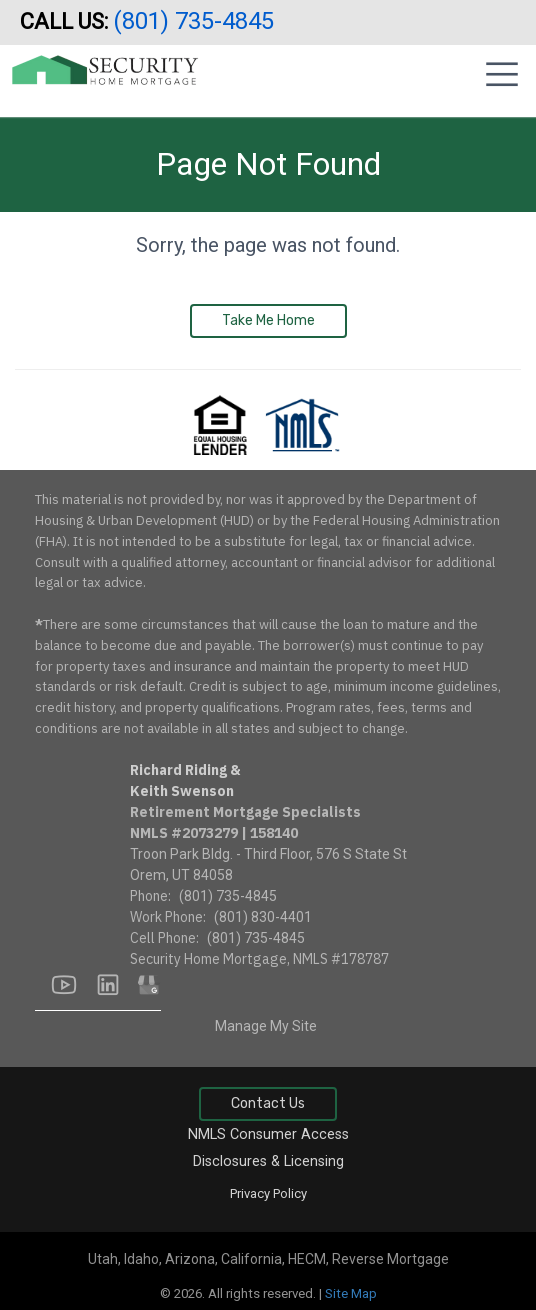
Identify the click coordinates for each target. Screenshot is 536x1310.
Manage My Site (266, 1026)
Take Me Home (268, 320)
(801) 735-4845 (196, 21)
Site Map (351, 1293)
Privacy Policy (268, 1193)
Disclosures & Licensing (268, 1161)
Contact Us (268, 1103)
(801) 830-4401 (263, 917)
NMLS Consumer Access (268, 1134)
